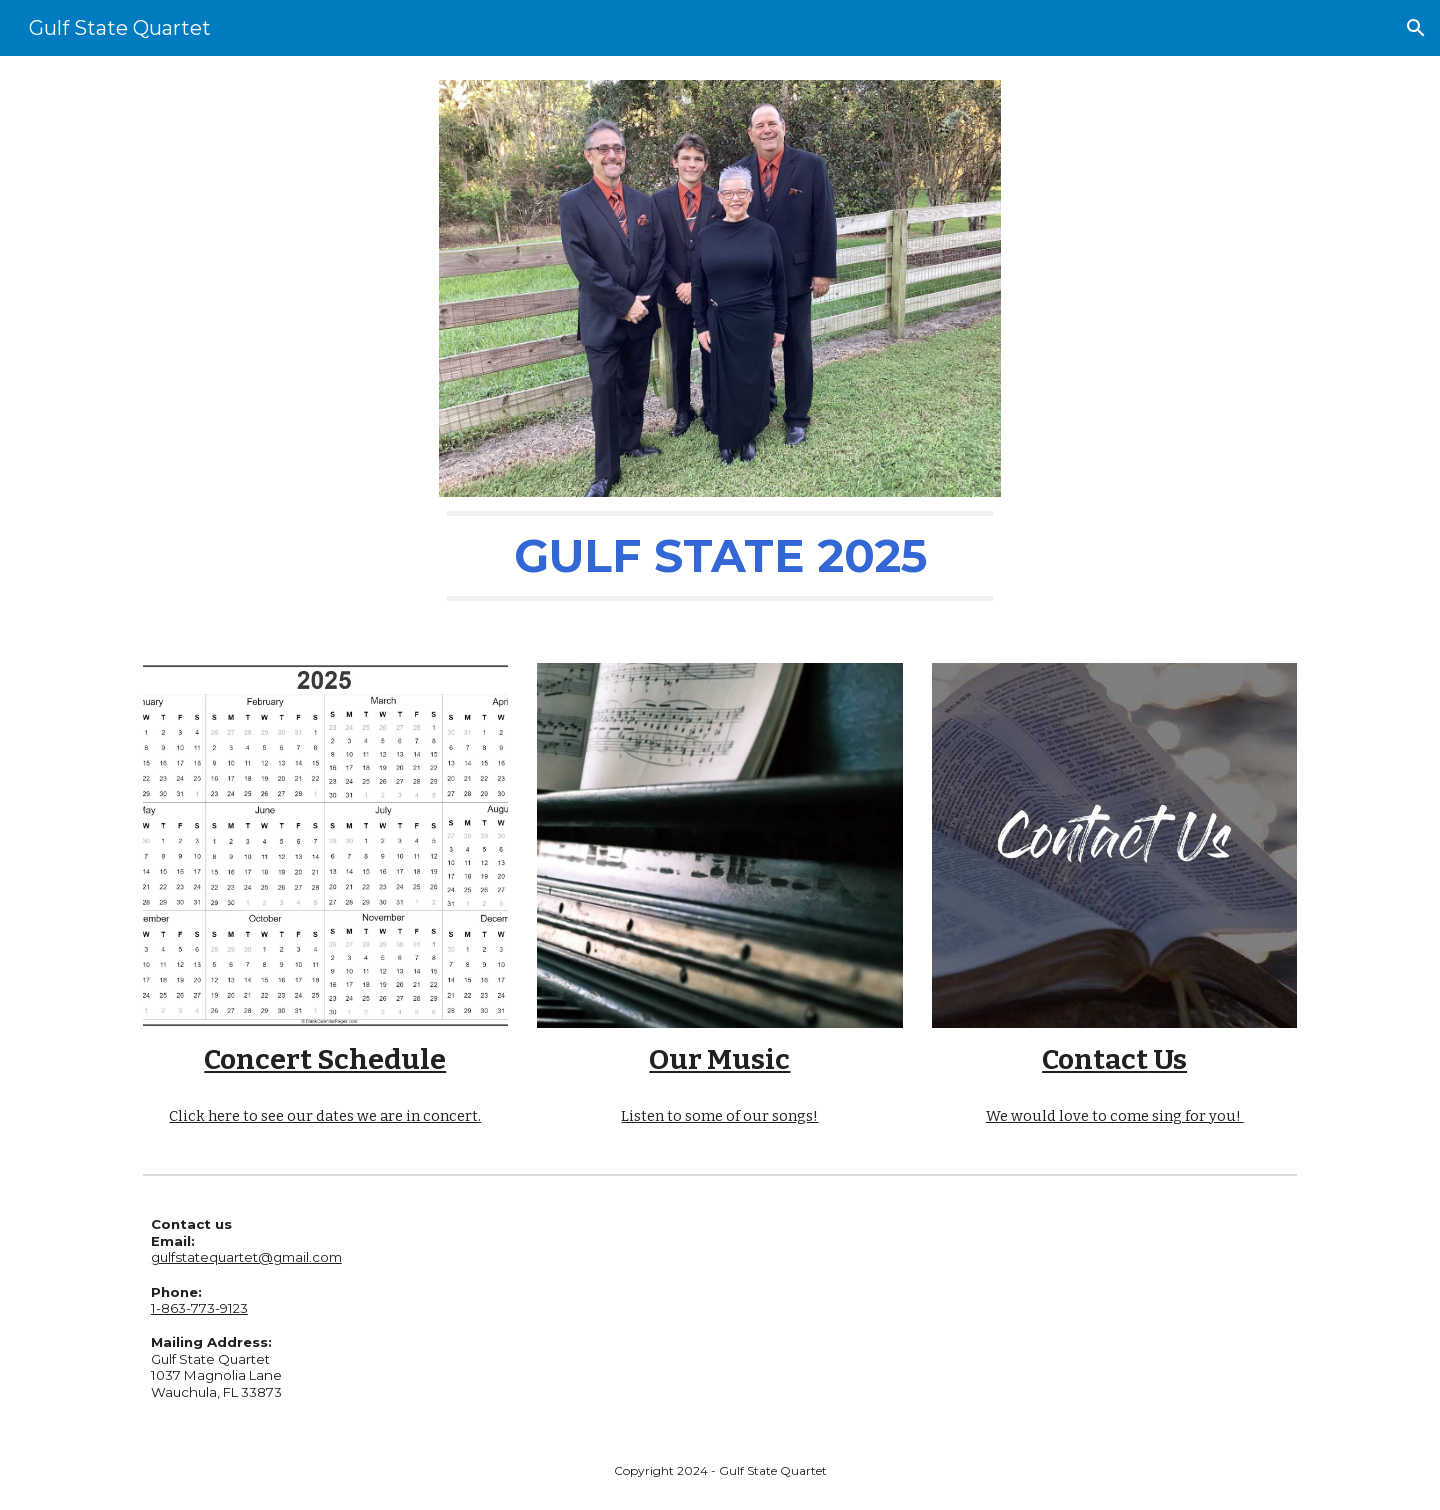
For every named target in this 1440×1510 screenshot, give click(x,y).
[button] (1416, 28)
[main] (720, 556)
